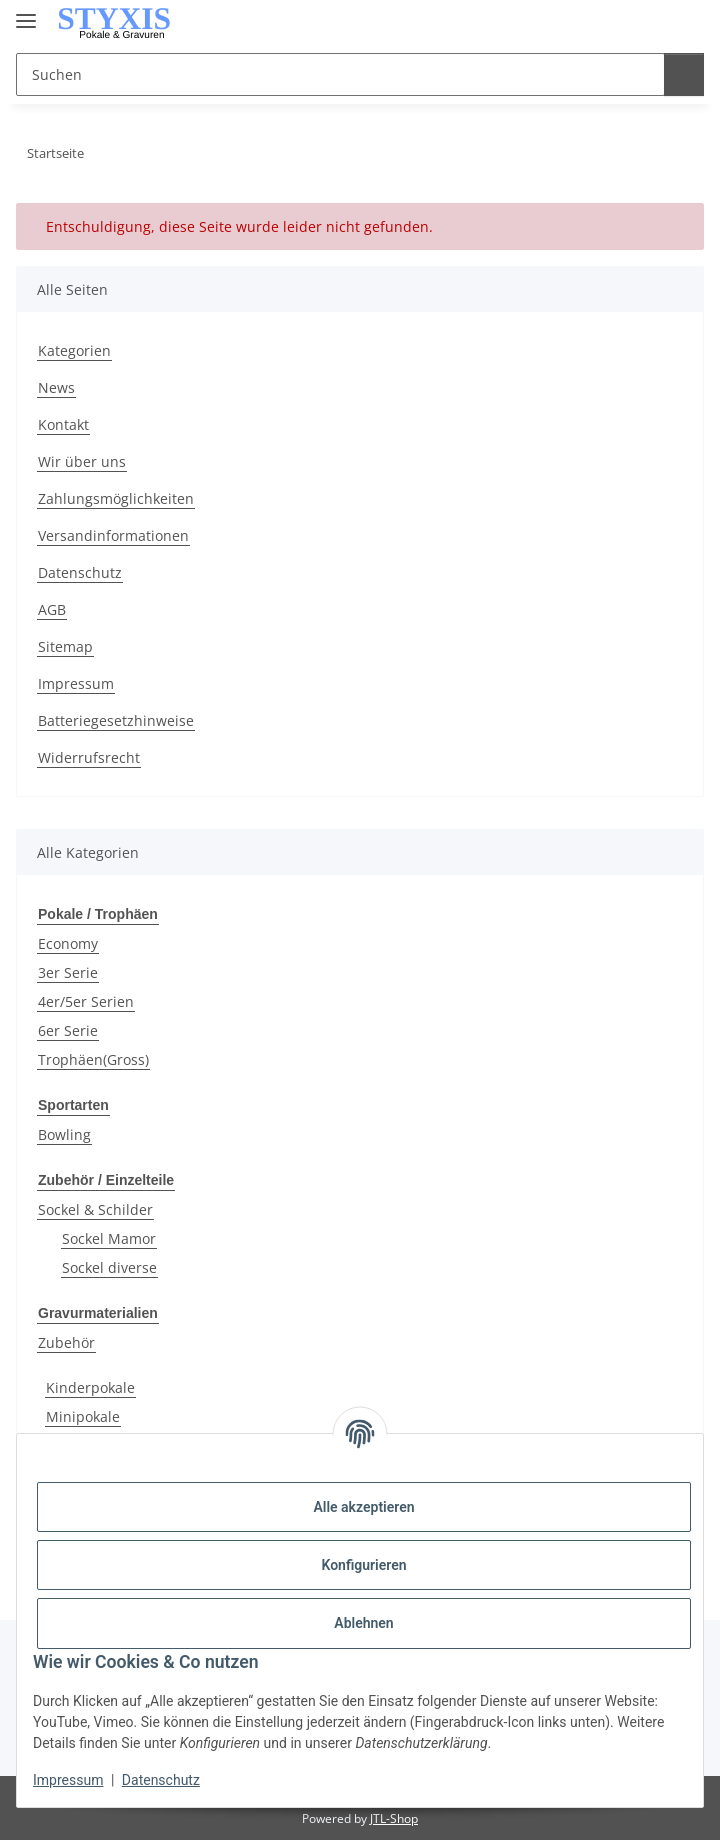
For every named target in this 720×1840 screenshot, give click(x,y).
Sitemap (65, 646)
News (56, 387)
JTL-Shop (394, 1814)
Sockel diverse (109, 1264)
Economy (68, 942)
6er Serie (68, 1029)
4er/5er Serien (86, 1000)
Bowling (64, 1132)
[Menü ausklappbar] (26, 12)
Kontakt (63, 424)
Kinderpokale (90, 1383)
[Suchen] (681, 74)
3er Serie (68, 971)
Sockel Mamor (109, 1235)
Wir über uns (82, 461)
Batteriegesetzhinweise (116, 720)
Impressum (68, 1780)
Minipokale (83, 1412)
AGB (52, 609)
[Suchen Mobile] (337, 74)
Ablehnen (363, 1623)
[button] (607, 22)
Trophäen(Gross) (93, 1058)
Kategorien (74, 350)
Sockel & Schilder (95, 1206)
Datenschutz (161, 1780)
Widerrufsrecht (89, 757)
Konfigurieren (363, 1565)
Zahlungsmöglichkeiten (116, 498)
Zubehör (66, 1338)
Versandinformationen (113, 535)
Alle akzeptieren (363, 1507)
